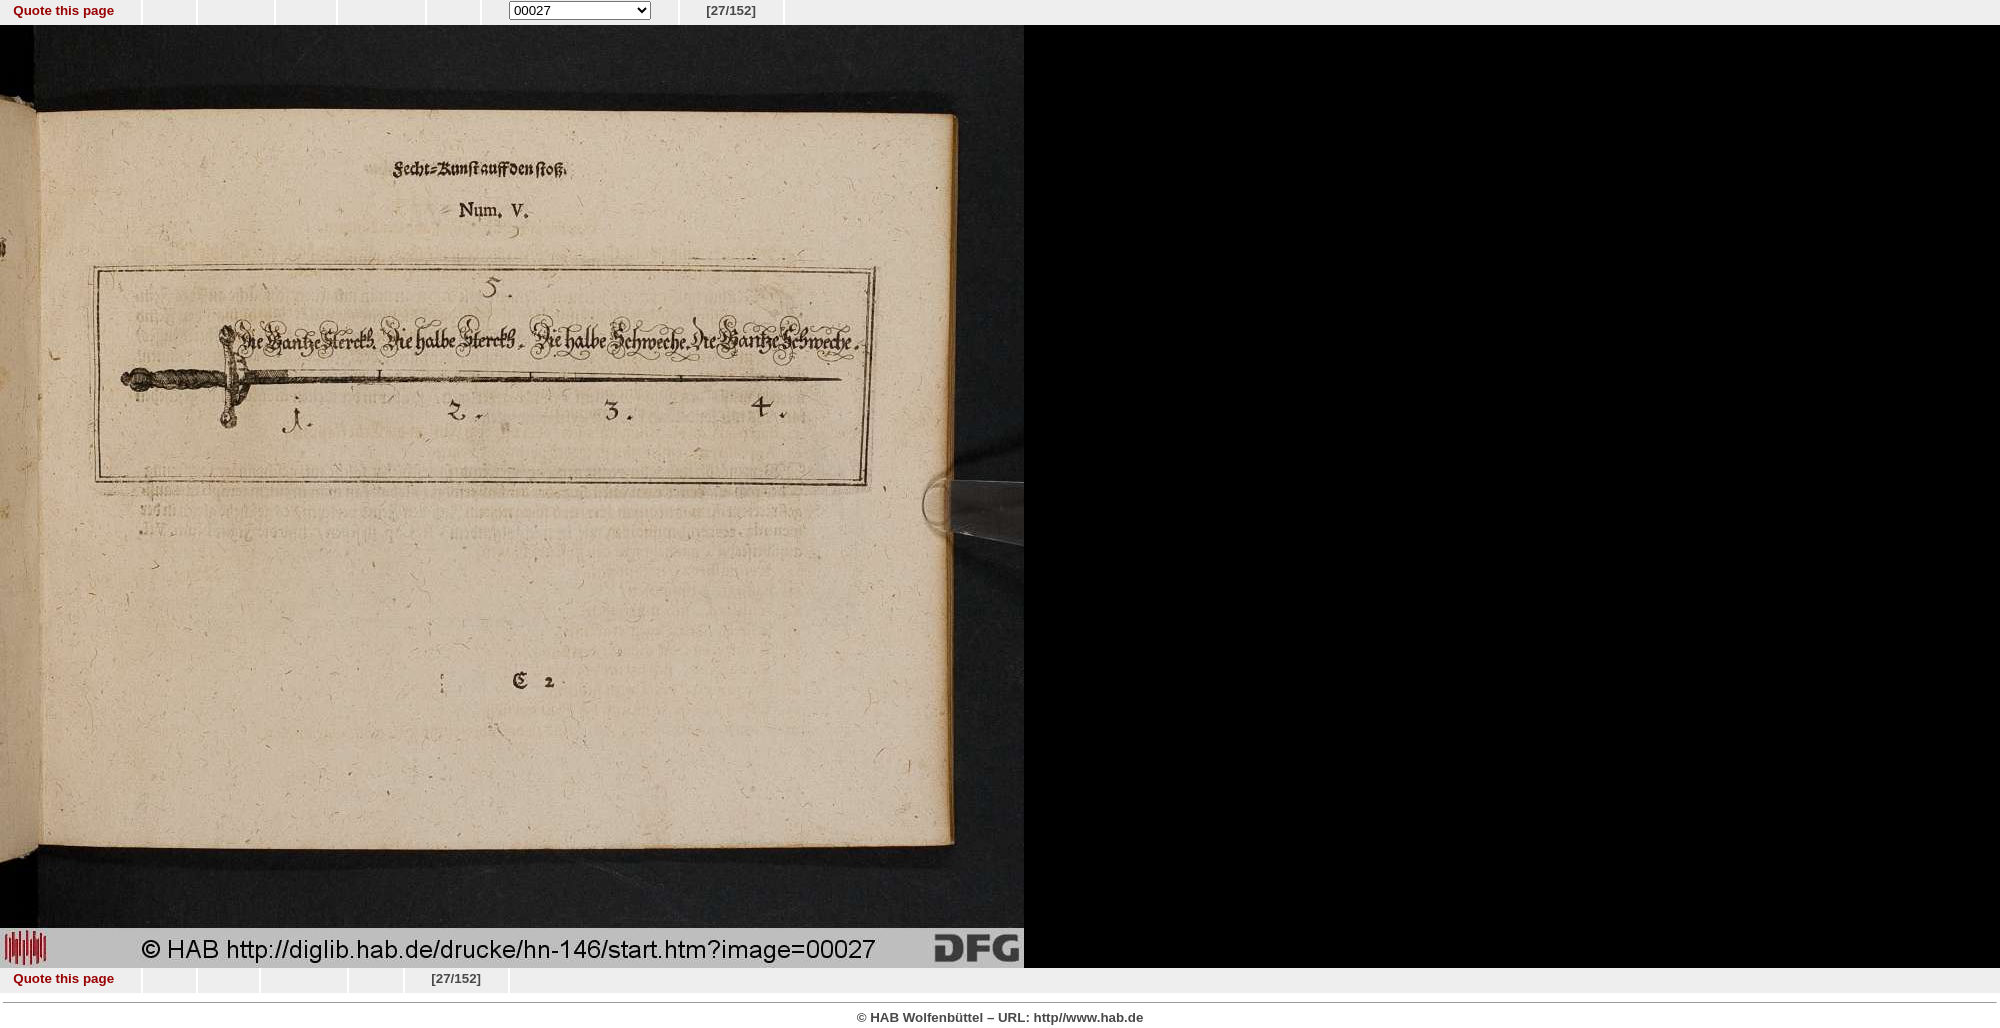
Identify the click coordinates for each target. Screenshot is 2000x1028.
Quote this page (63, 10)
